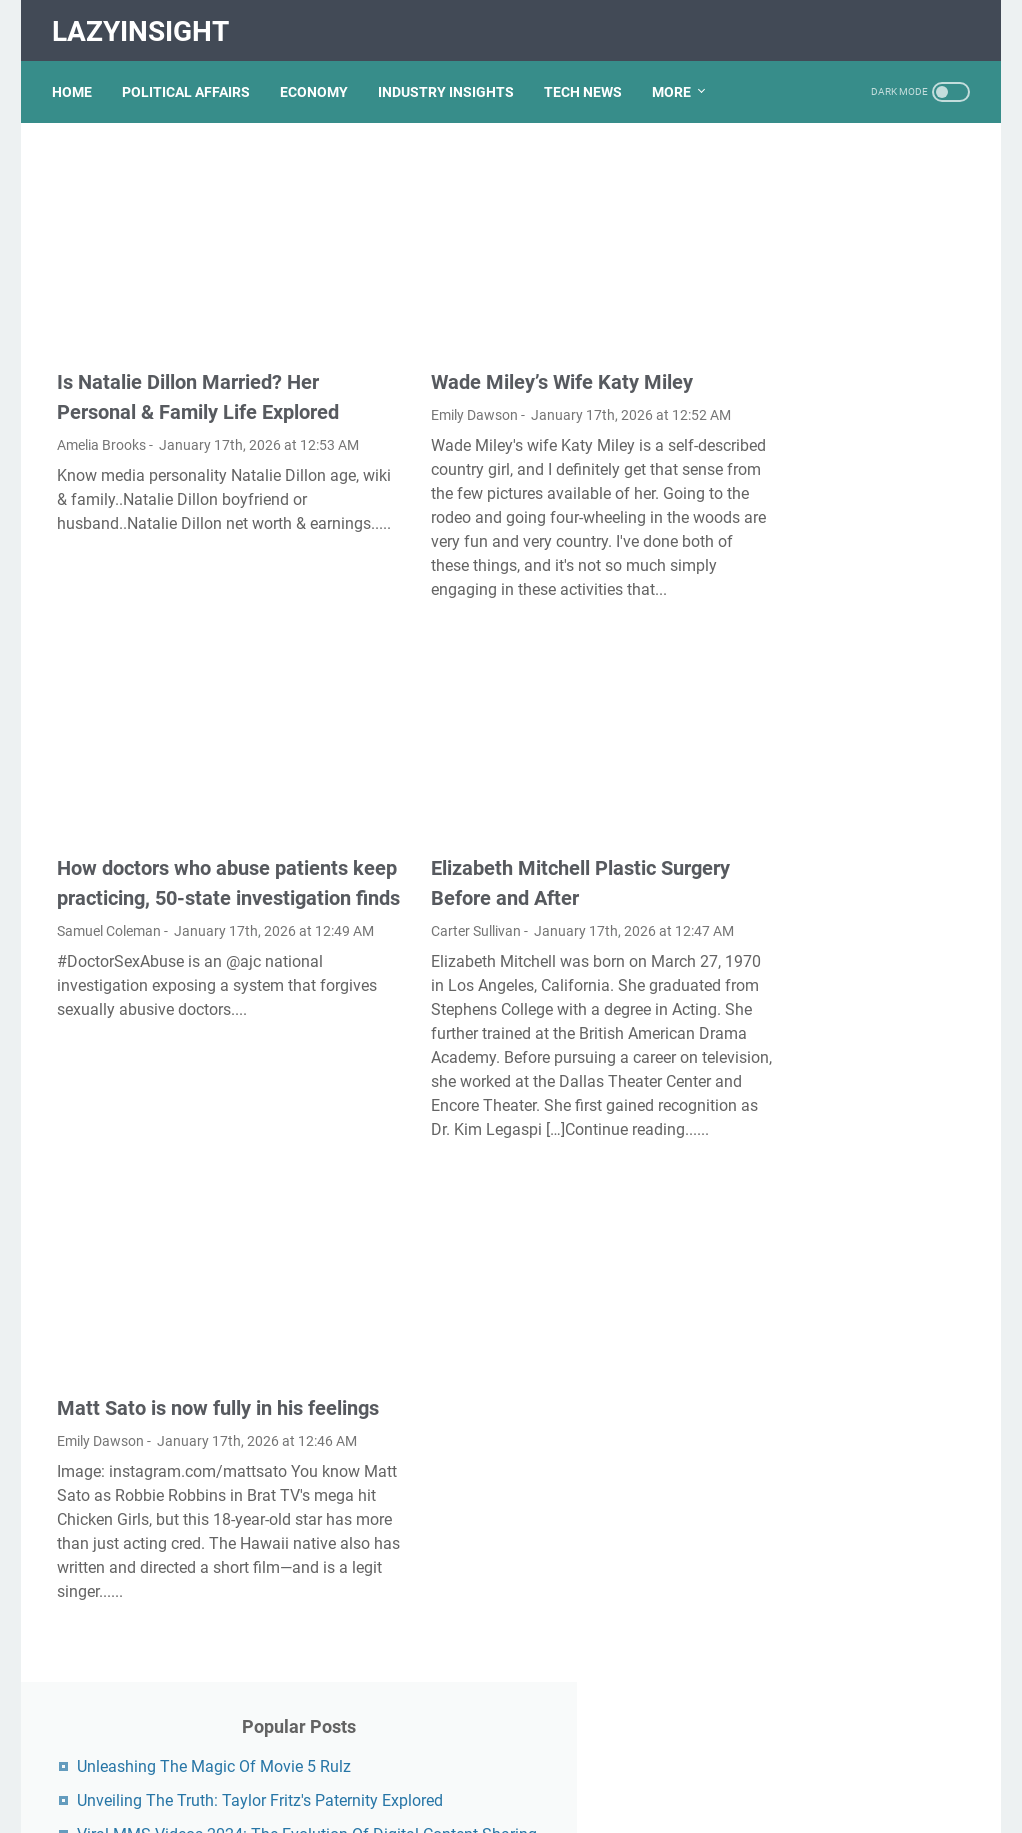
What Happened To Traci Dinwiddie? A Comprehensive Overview (855, 832)
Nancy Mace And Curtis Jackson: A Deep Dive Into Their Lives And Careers (845, 1368)
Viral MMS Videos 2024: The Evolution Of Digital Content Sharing (853, 340)
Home (77, 79)
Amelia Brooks (101, 405)
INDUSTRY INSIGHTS (451, 79)
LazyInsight (145, 23)
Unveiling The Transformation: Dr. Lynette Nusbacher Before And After (851, 422)
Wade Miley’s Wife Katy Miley (505, 342)
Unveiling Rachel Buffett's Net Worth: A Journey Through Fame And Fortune (857, 504)
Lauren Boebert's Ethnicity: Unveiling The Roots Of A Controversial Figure (846, 1286)
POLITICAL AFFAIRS (191, 79)
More (676, 79)
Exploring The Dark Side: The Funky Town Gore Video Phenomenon (855, 1204)
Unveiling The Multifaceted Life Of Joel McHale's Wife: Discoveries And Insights (848, 644)
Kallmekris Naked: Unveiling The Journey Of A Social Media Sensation (851, 1064)
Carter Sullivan (419, 905)
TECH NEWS (588, 79)
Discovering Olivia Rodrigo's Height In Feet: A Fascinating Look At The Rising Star (854, 914)
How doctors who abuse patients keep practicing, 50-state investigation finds (184, 872)
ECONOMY (319, 79)
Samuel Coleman (109, 935)
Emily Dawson (417, 375)
